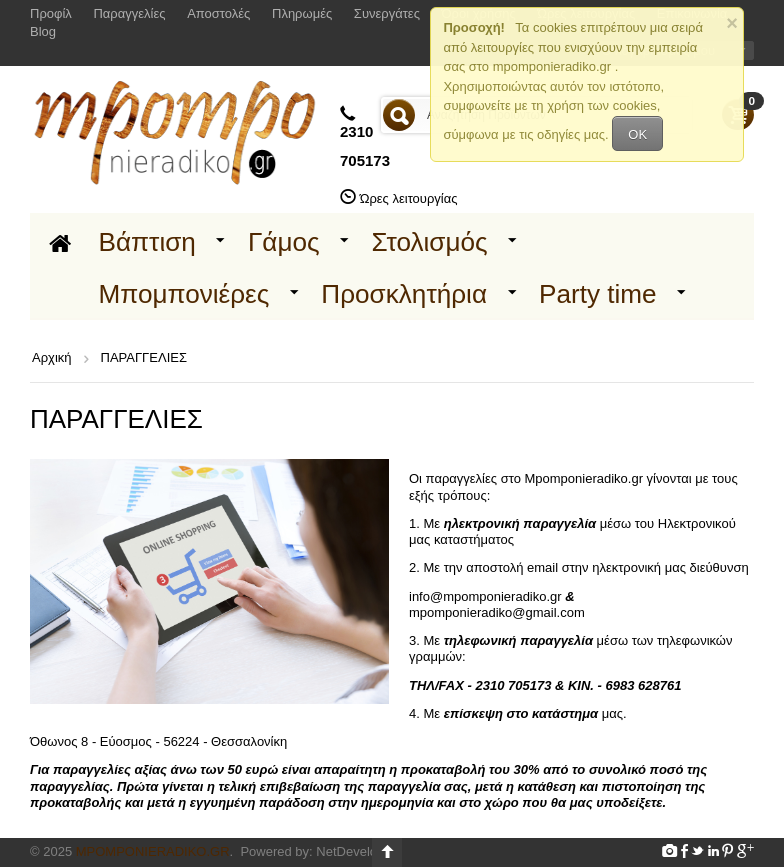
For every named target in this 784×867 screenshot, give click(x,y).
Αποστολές (218, 13)
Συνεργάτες (387, 13)
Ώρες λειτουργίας (409, 198)
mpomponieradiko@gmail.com (497, 612)
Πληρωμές (302, 13)
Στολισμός (430, 242)
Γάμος (284, 242)
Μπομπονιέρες (184, 294)
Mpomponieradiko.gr (153, 851)
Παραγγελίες (129, 13)
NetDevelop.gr (357, 851)
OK (637, 134)
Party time (598, 294)
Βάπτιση (147, 242)
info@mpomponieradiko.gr (485, 596)
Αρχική (52, 357)
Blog (43, 31)
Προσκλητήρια (404, 294)
